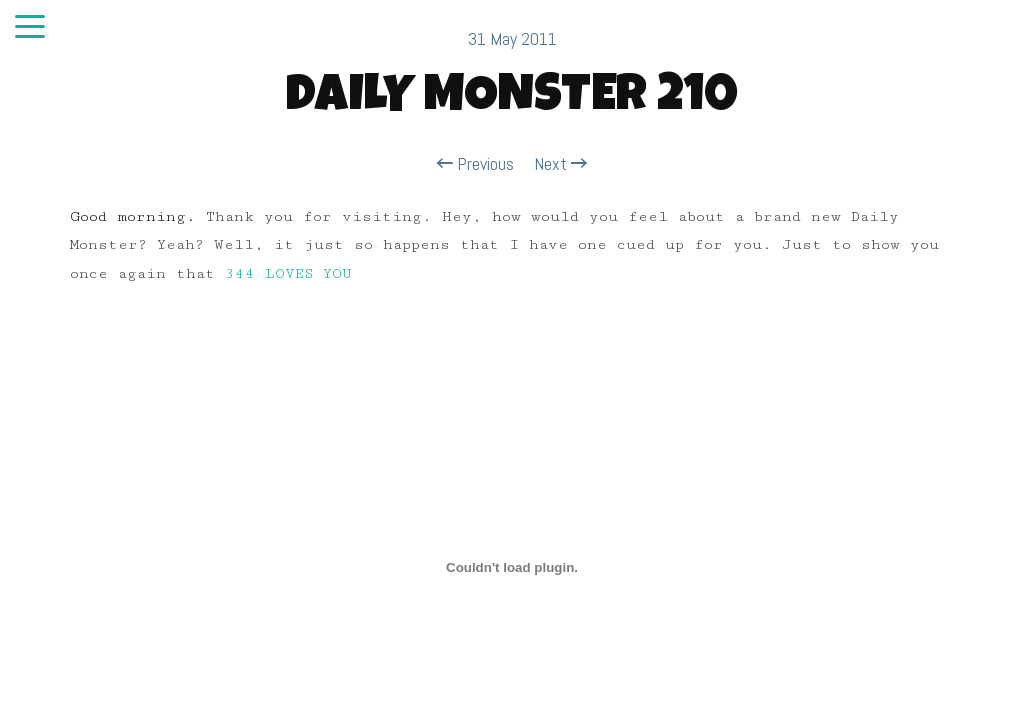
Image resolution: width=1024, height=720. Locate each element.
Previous (475, 164)
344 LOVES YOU (288, 273)
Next (560, 164)
